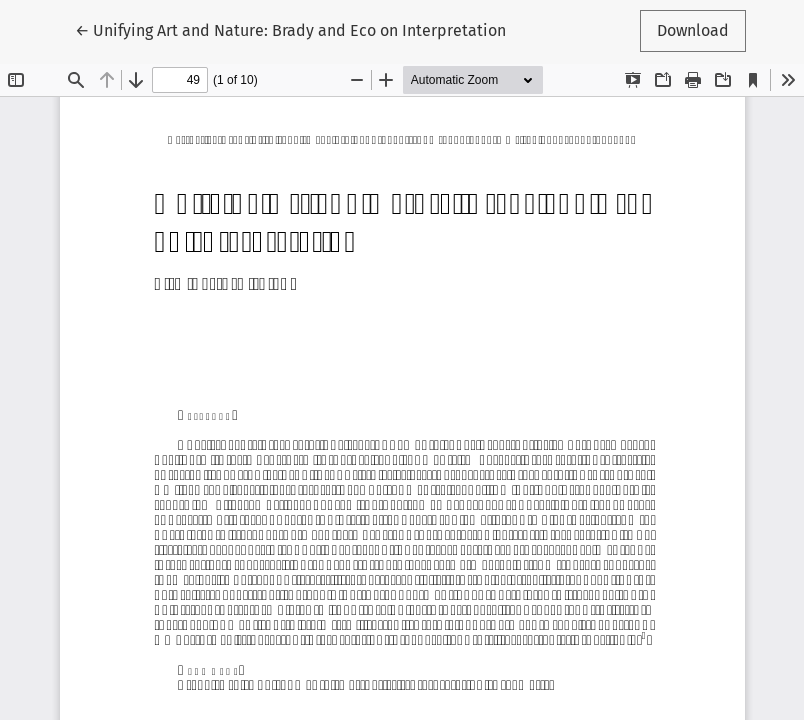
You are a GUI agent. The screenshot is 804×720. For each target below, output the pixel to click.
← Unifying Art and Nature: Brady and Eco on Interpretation (290, 29)
